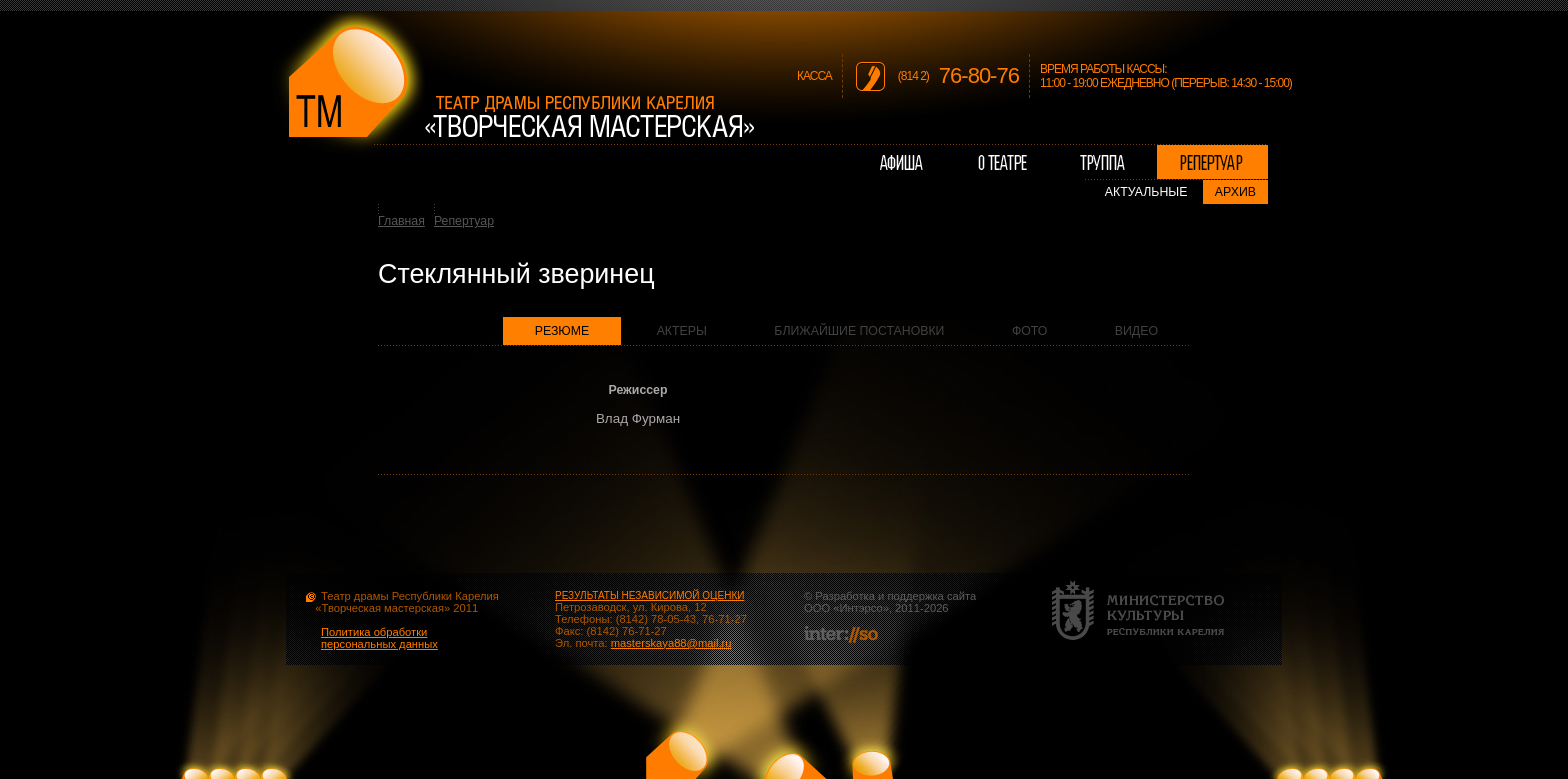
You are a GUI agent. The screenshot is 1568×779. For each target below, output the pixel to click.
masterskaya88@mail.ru (671, 643)
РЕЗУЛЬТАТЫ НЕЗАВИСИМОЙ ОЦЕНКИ (649, 595)
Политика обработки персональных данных (379, 638)
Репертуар (464, 221)
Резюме (562, 331)
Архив (1235, 192)
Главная (401, 221)
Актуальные (1146, 192)
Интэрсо (860, 608)
